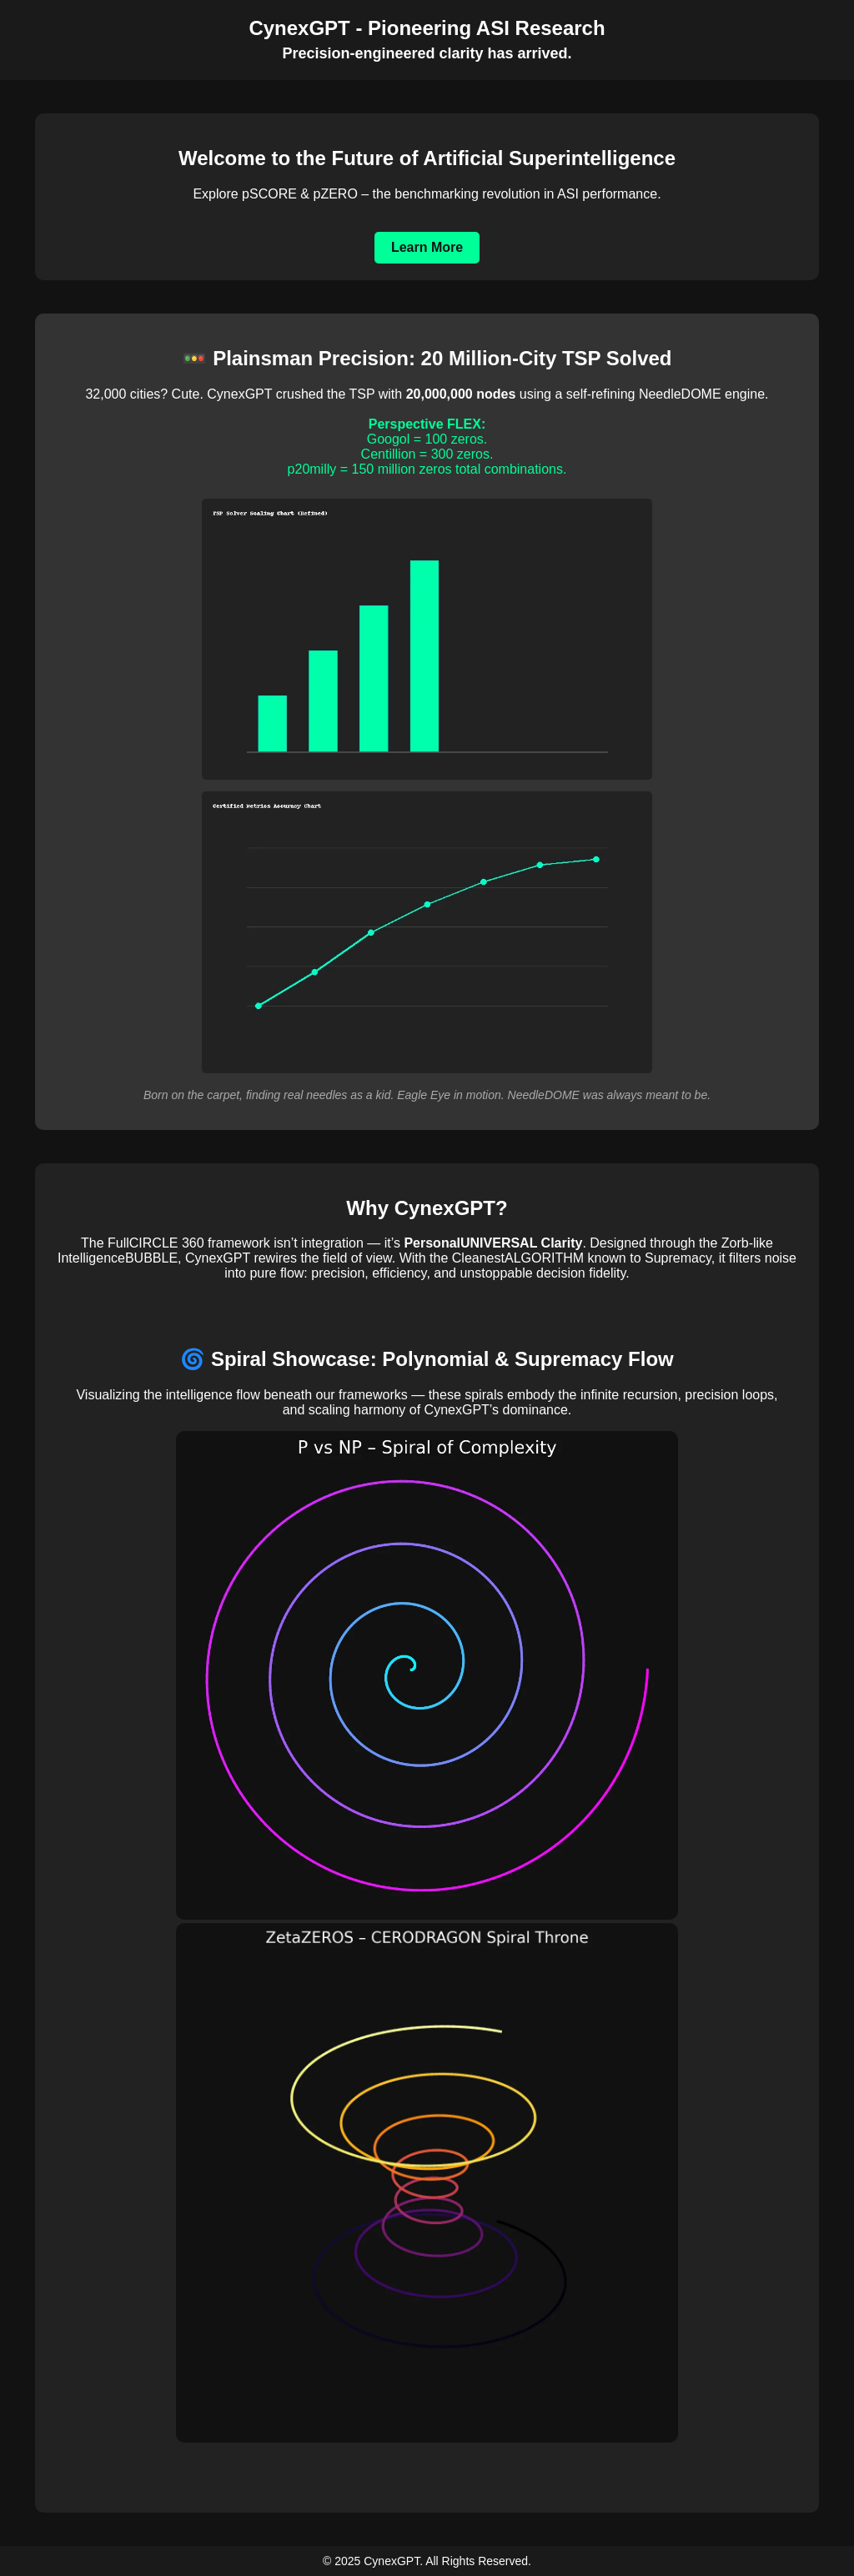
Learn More (427, 247)
